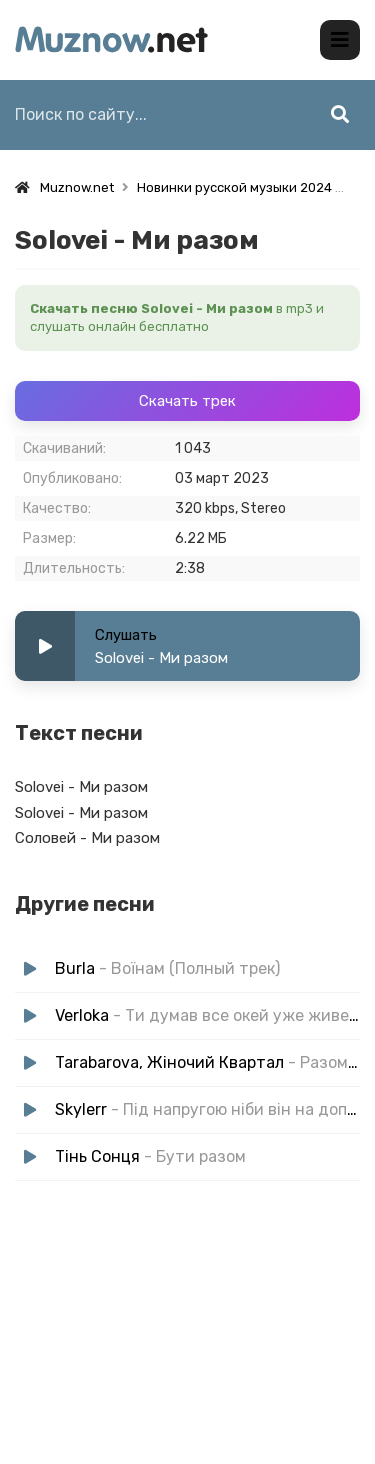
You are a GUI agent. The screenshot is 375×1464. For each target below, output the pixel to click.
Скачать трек (187, 401)
